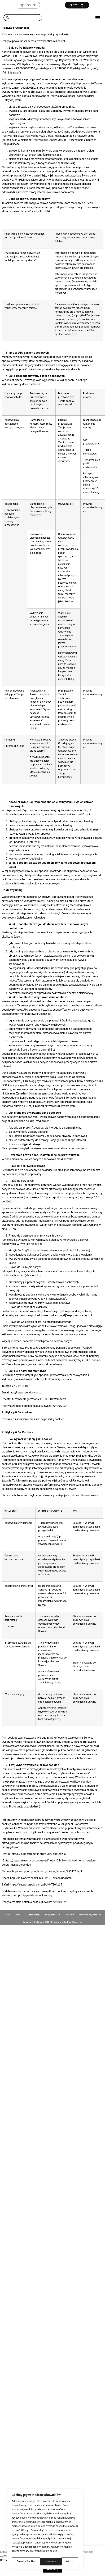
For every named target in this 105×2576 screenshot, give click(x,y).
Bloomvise (77, 1924)
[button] (98, 17)
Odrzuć (50, 2561)
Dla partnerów (52, 1917)
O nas (7, 1917)
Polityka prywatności (90, 1917)
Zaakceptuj (68, 2561)
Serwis (18, 1917)
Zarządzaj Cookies (26, 2561)
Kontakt (70, 1917)
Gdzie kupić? (33, 1917)
